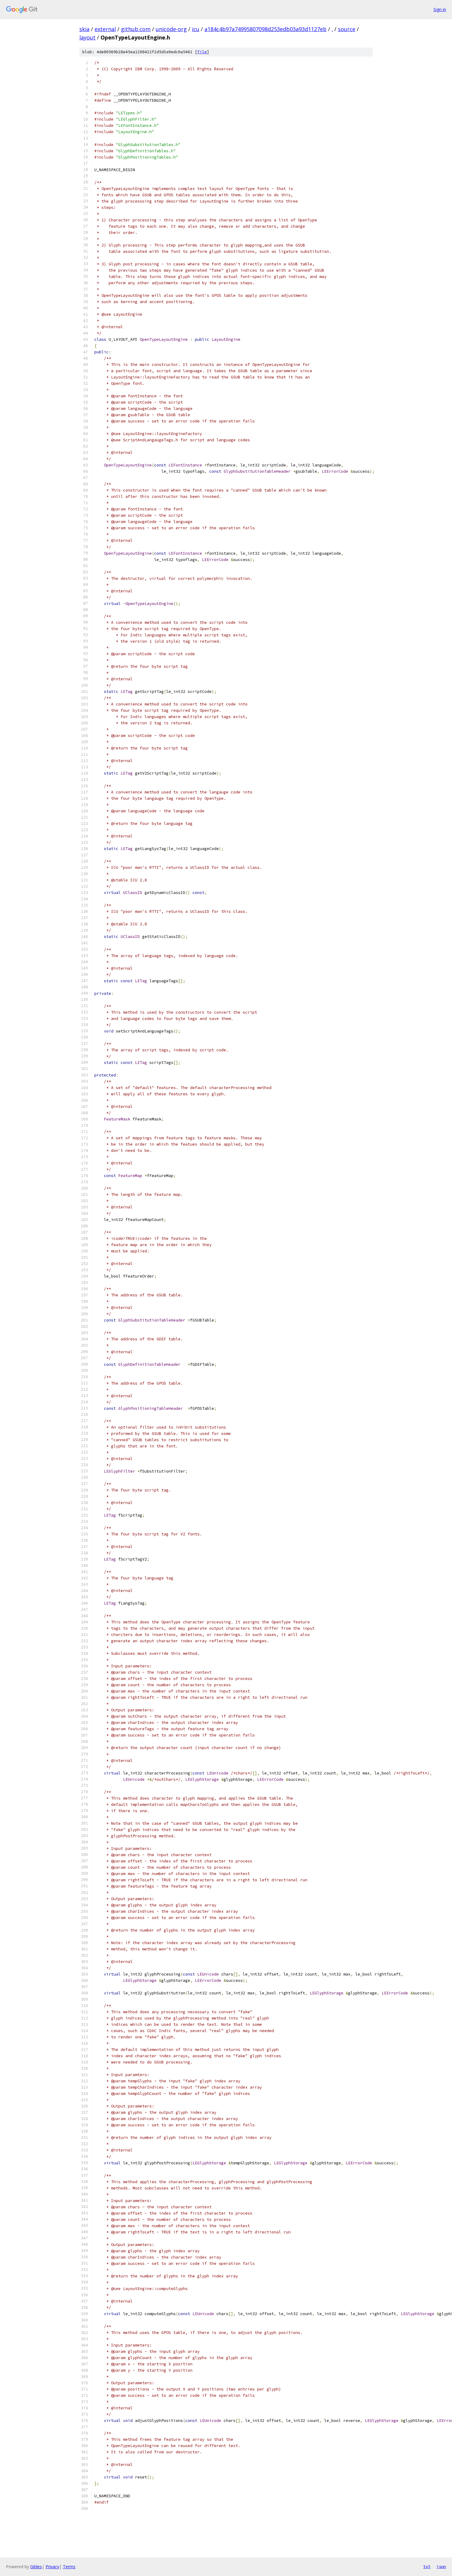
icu (195, 29)
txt (426, 2566)
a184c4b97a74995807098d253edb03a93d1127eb (265, 29)
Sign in (439, 9)
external (105, 29)
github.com (136, 29)
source (346, 29)
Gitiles (36, 2566)
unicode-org (171, 29)
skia (84, 29)
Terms (69, 2566)
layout (87, 37)
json (441, 2566)
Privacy (52, 2566)
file (202, 51)
